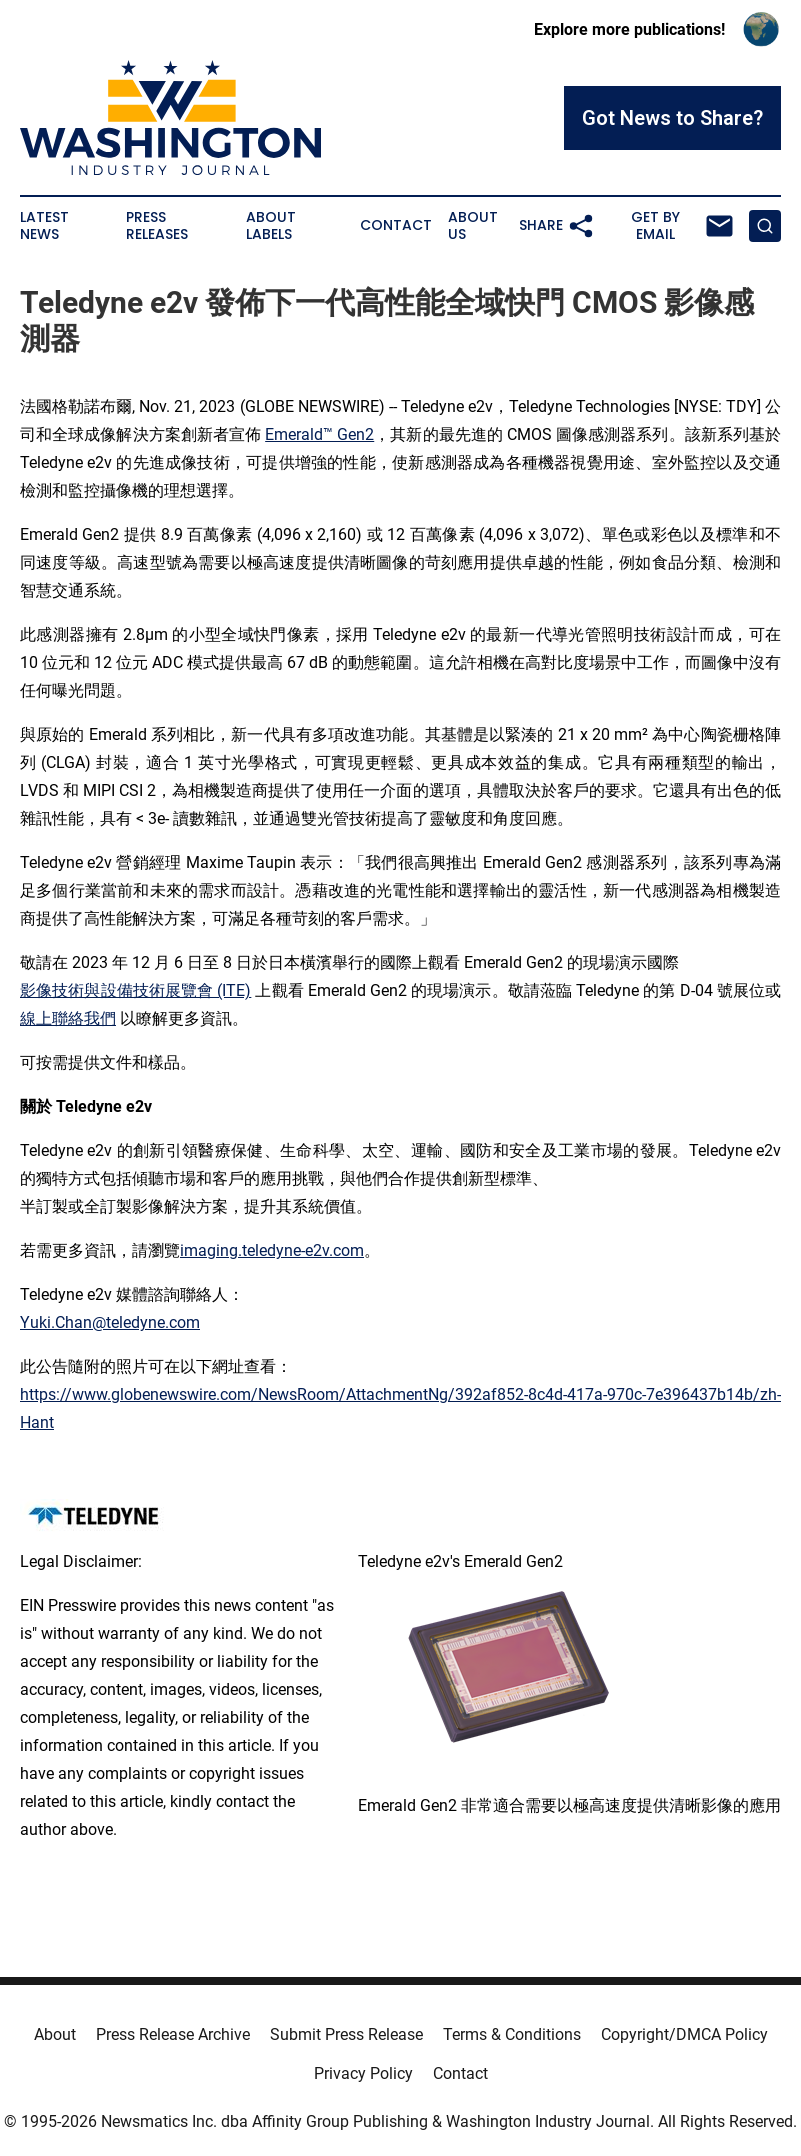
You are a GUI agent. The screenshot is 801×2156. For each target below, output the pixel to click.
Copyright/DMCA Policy (684, 2034)
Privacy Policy (363, 2073)
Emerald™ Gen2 (319, 434)
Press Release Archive (173, 2034)
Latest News (44, 226)
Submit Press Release (346, 2034)
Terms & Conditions (512, 2034)
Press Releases (157, 226)
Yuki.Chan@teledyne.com (110, 1322)
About (55, 2034)
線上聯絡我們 (68, 1018)
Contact (396, 225)
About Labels (271, 226)
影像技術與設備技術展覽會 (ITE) (135, 990)
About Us (473, 226)
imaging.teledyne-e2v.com (272, 1250)
